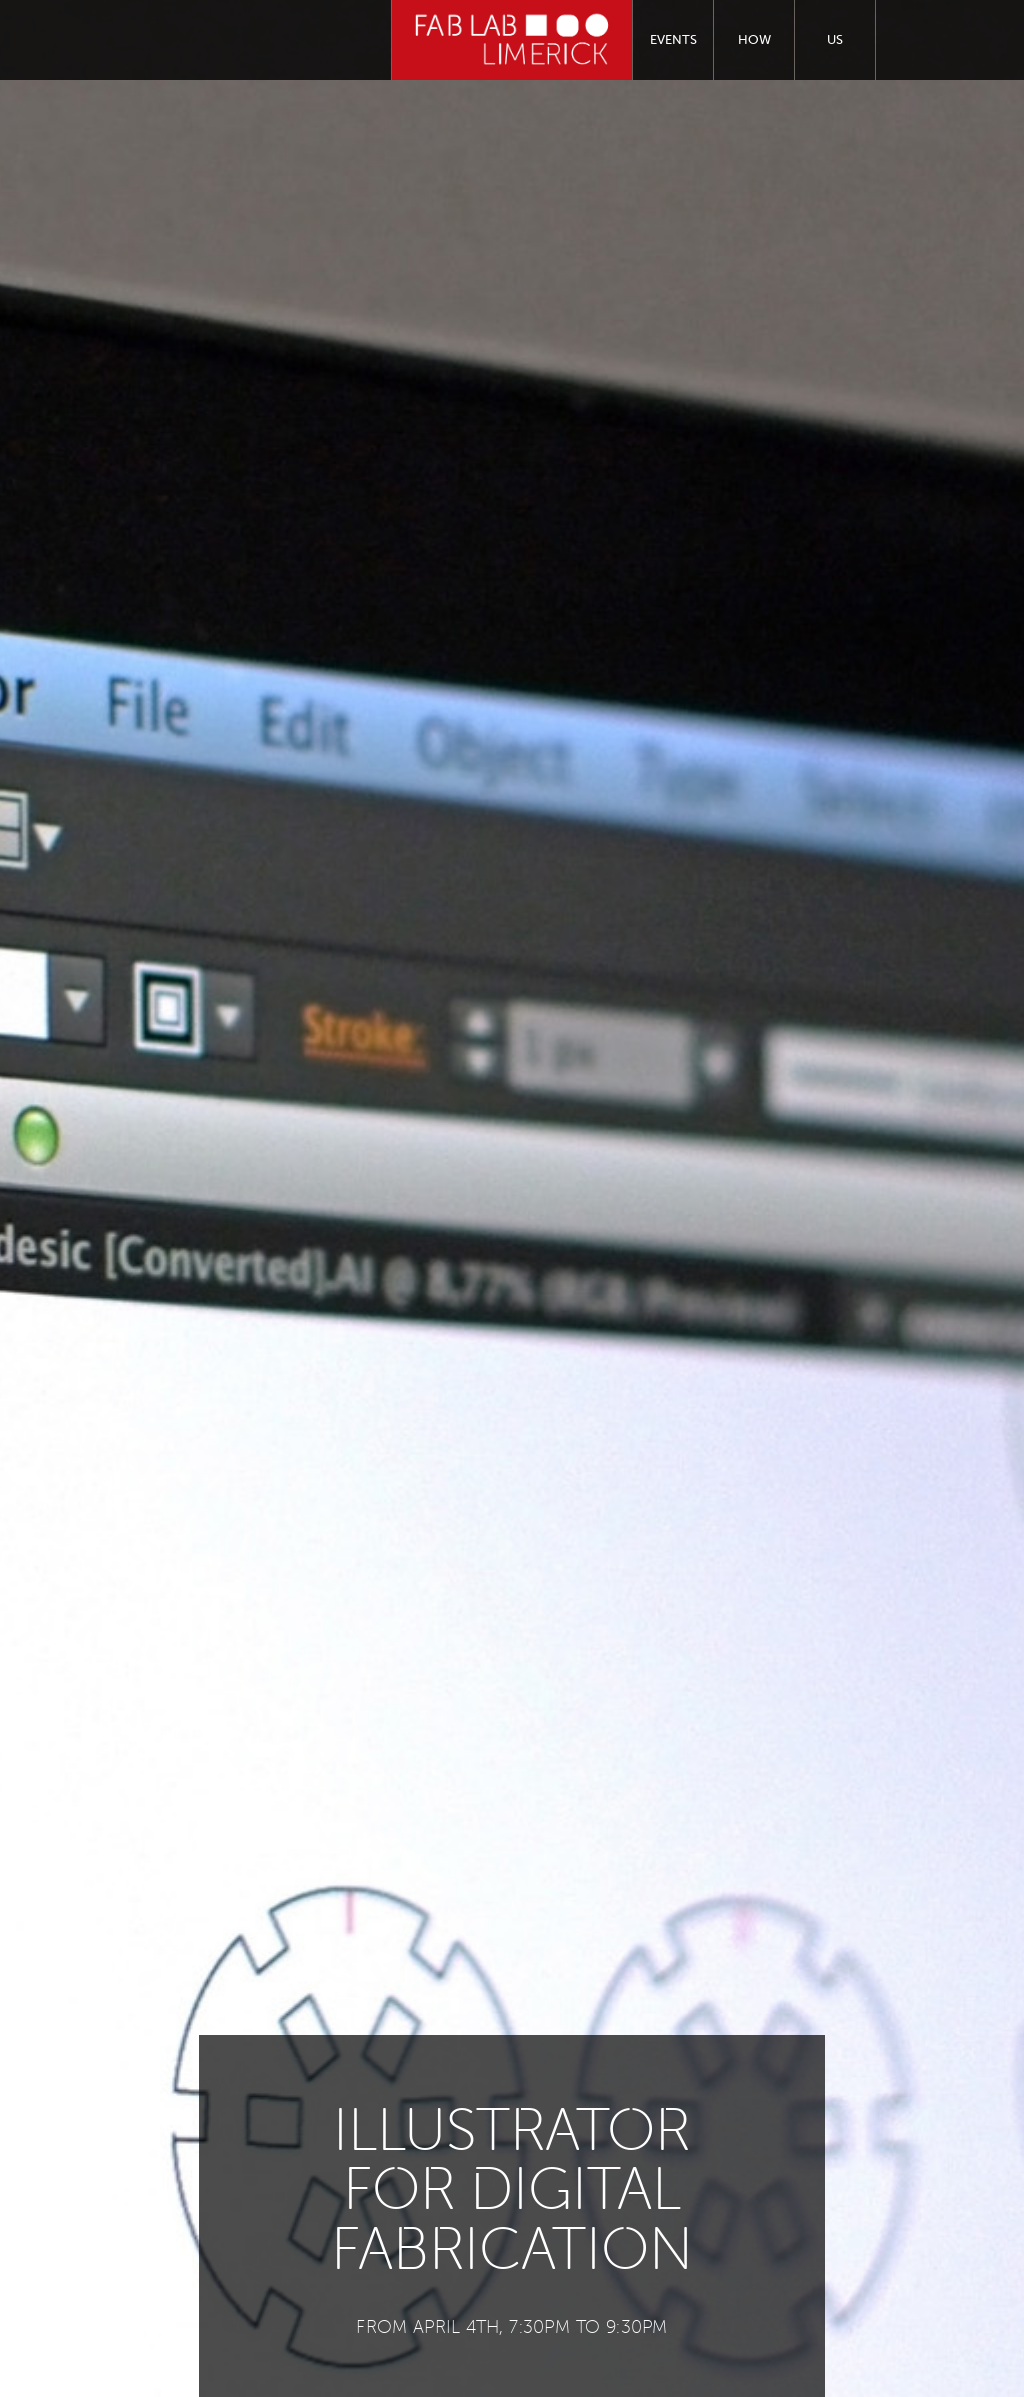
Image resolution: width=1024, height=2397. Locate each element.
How (754, 39)
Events (673, 39)
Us (835, 39)
